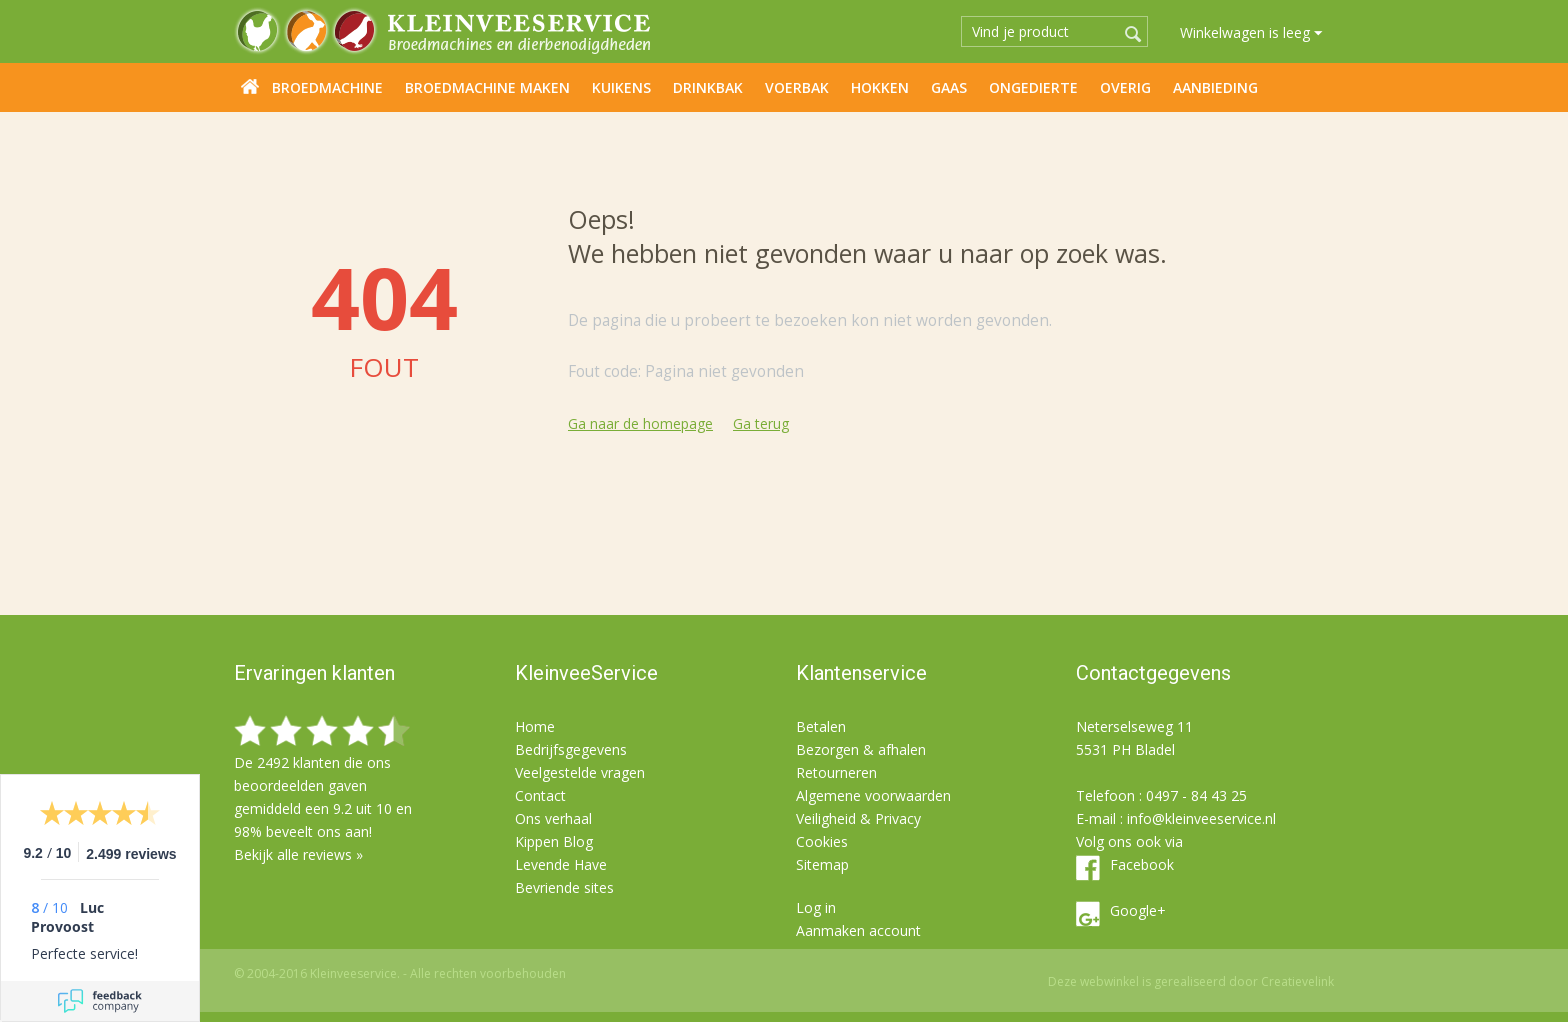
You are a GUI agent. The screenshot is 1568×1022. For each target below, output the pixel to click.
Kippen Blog (554, 841)
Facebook (1142, 864)
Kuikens (621, 87)
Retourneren (836, 772)
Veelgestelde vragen (580, 772)
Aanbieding (1215, 87)
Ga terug (761, 423)
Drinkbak (708, 87)
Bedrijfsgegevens (571, 749)
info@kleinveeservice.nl (1201, 818)
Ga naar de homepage (640, 423)
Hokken (880, 87)
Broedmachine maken (487, 87)
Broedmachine (327, 87)
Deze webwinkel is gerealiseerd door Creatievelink (1191, 981)
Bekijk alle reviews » (298, 854)
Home (250, 86)
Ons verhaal (553, 818)
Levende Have (561, 864)
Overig (1125, 87)
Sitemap (822, 864)
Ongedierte (1033, 87)
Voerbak (797, 87)
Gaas (949, 87)
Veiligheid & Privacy (858, 818)
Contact (540, 795)
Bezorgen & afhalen (861, 749)
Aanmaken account (858, 930)
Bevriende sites (564, 887)
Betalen (821, 726)
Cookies (822, 841)
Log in (816, 907)
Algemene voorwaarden (873, 795)
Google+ (1138, 910)
